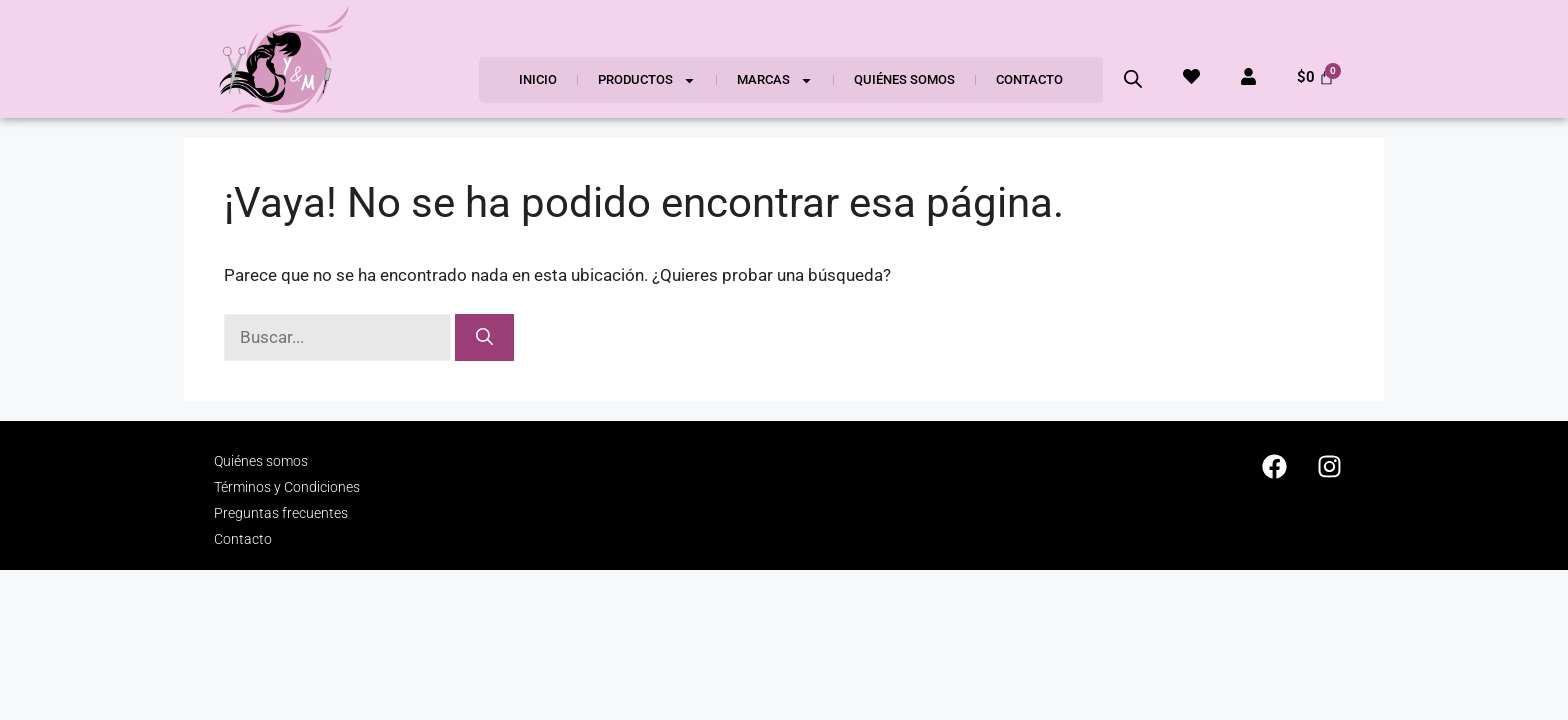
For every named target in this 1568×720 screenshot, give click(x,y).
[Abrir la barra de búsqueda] (1133, 79)
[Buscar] (484, 338)
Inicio (538, 79)
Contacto (1029, 79)
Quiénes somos (904, 79)
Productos (647, 80)
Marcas (775, 80)
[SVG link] (284, 59)
